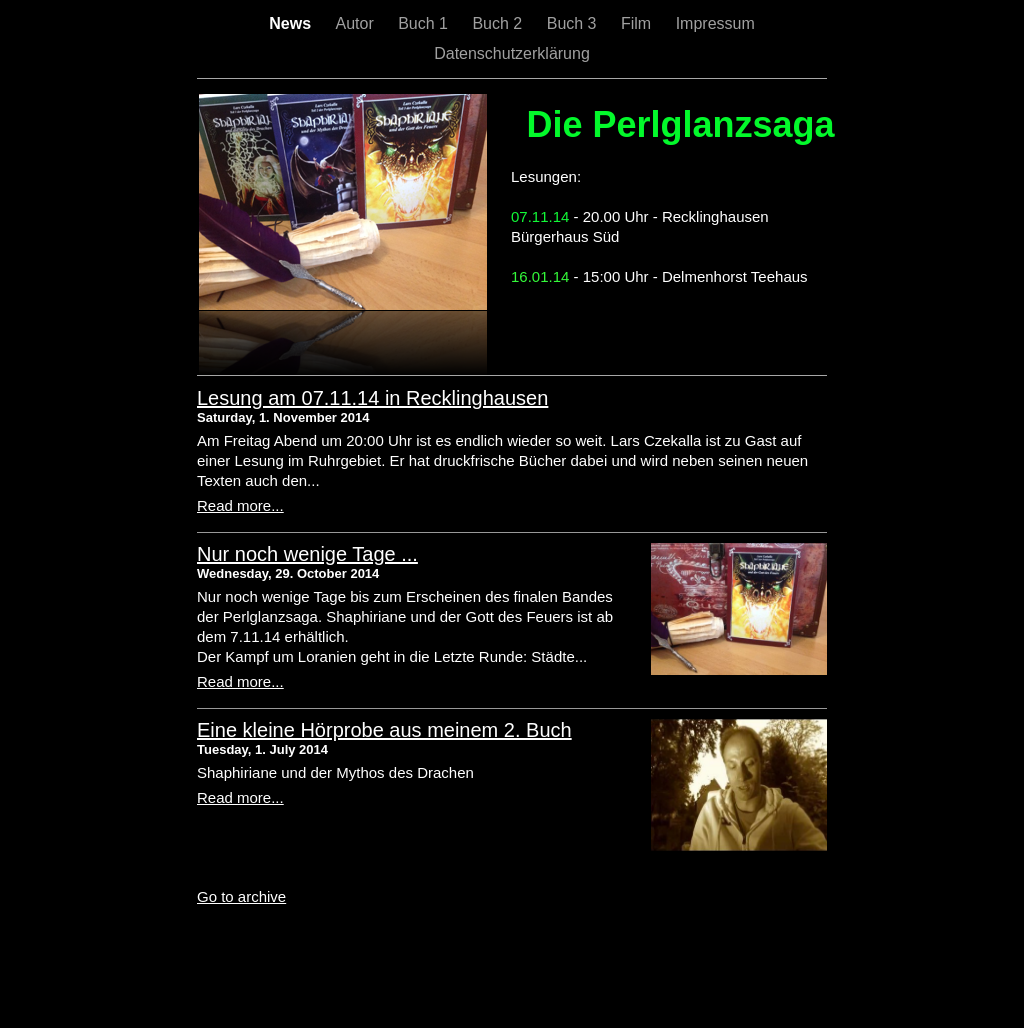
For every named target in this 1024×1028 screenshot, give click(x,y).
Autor (356, 23)
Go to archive (241, 896)
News (292, 23)
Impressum (715, 23)
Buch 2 (499, 23)
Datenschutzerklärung (512, 53)
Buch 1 (425, 23)
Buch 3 (574, 23)
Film (638, 23)
